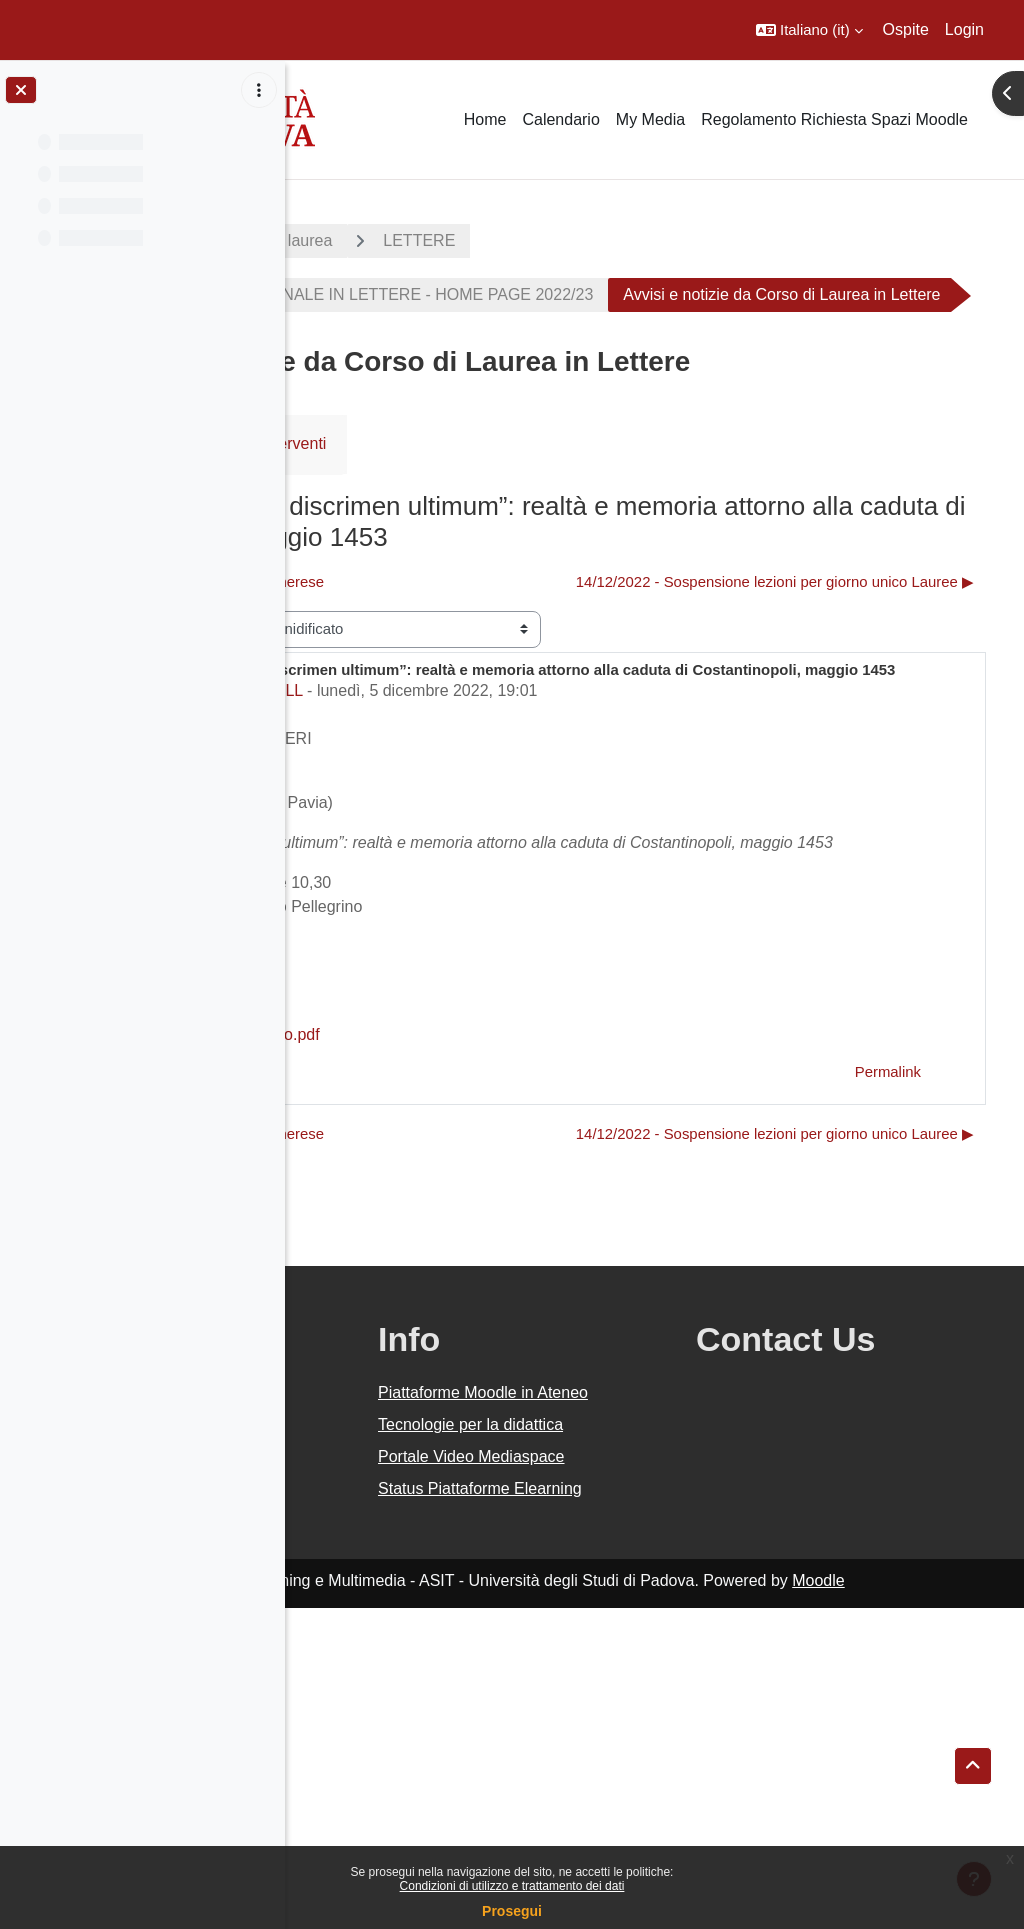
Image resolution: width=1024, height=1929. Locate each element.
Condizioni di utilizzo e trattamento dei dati (512, 1886)
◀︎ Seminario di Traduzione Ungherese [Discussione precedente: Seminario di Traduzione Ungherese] (462, 635)
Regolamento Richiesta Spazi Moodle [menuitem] (834, 119)
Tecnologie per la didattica (615, 1685)
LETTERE (684, 240)
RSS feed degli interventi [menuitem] (503, 497)
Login (964, 29)
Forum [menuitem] (351, 497)
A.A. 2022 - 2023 (383, 240)
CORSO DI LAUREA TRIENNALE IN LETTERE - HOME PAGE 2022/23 (601, 294)
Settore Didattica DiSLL (432, 848)
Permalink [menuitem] (888, 1253)
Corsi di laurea (545, 240)
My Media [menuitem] (650, 119)
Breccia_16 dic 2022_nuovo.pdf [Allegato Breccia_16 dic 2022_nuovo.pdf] (458, 1216)
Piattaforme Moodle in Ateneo (633, 1629)
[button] (809, 30)
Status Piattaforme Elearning (621, 1797)
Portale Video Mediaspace (603, 1741)
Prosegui (512, 1911)
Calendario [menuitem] (560, 119)
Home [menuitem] (485, 119)
